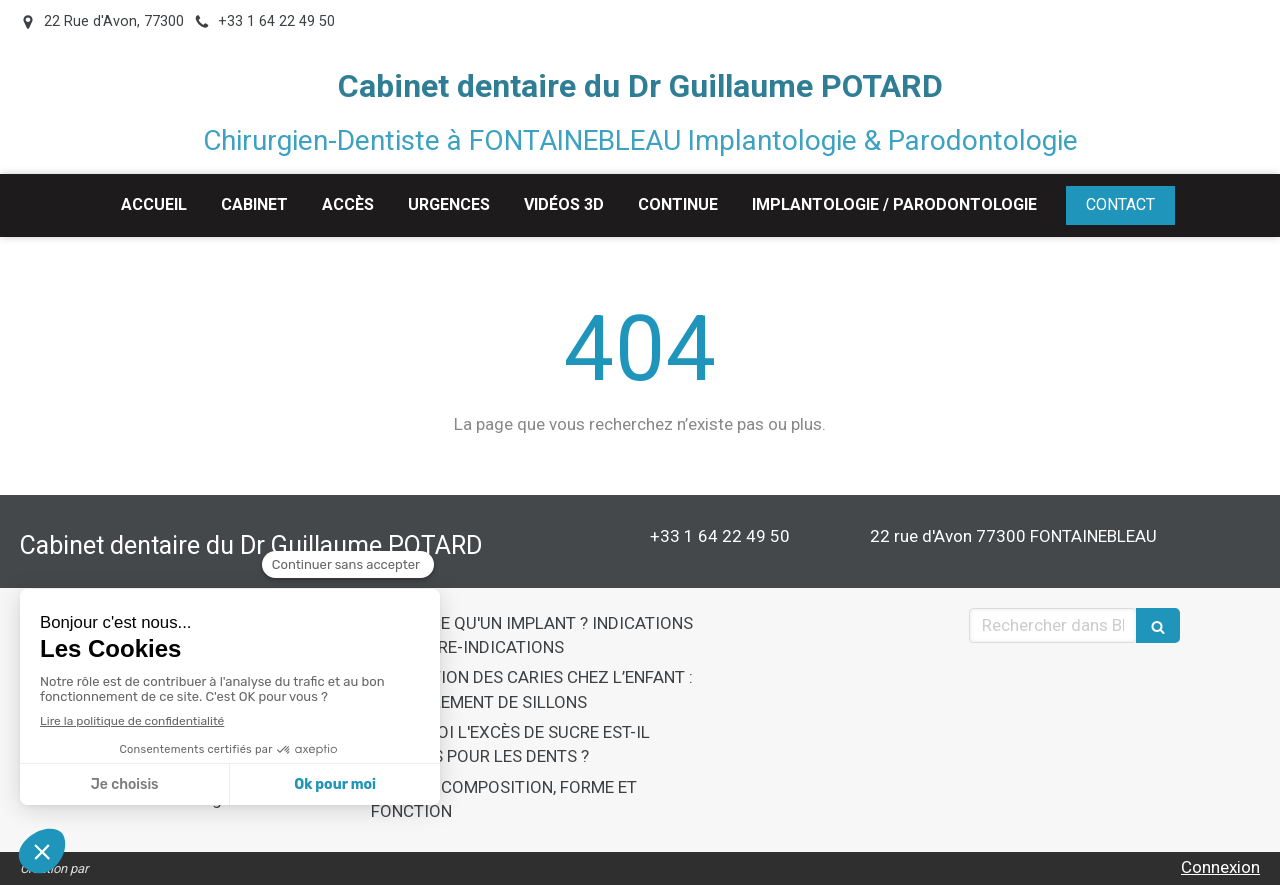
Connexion (1220, 867)
